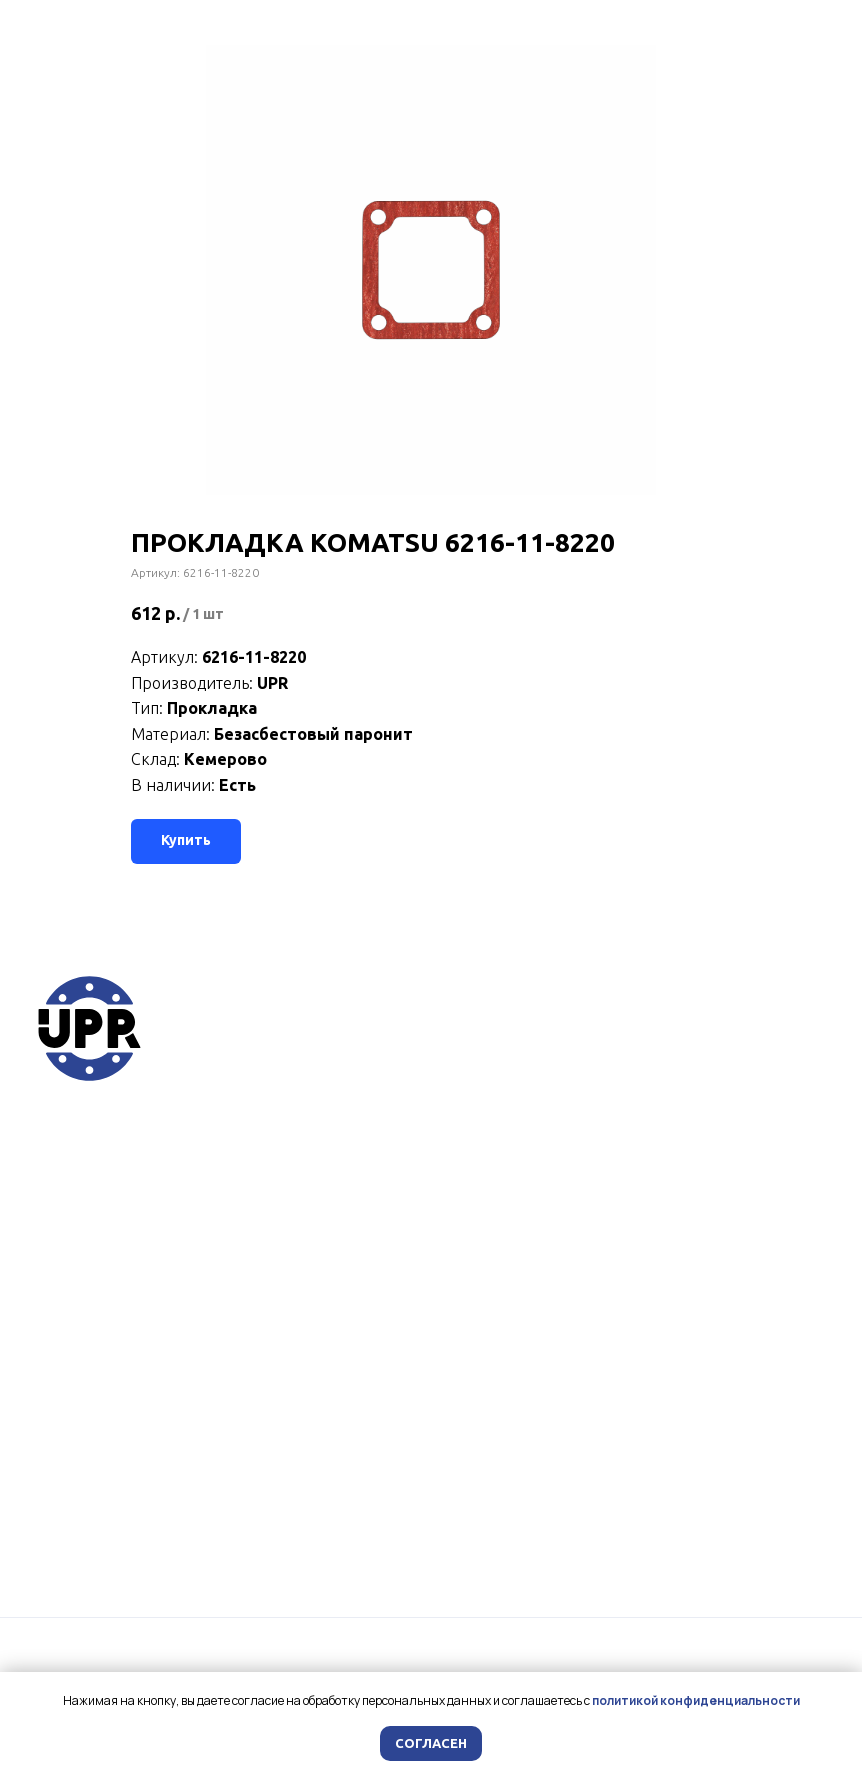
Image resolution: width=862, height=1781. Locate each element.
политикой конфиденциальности (696, 1700)
